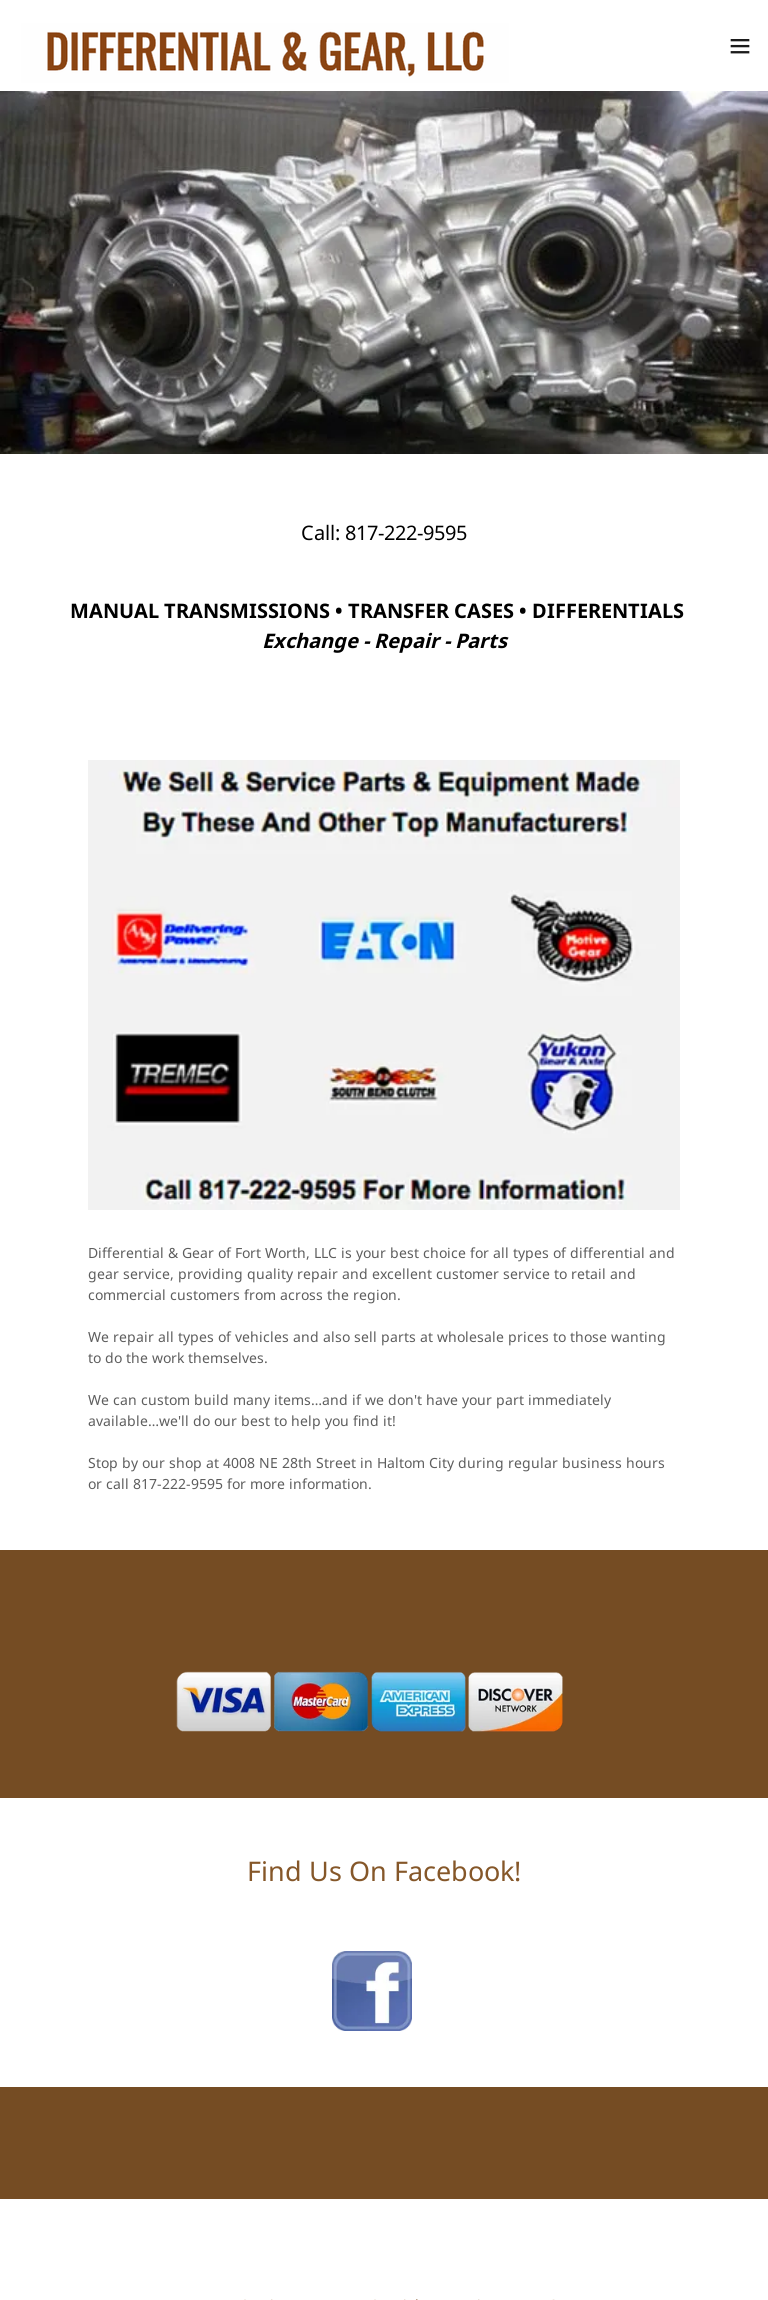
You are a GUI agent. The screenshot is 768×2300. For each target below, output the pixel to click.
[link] (265, 45)
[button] (740, 46)
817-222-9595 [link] (406, 532)
